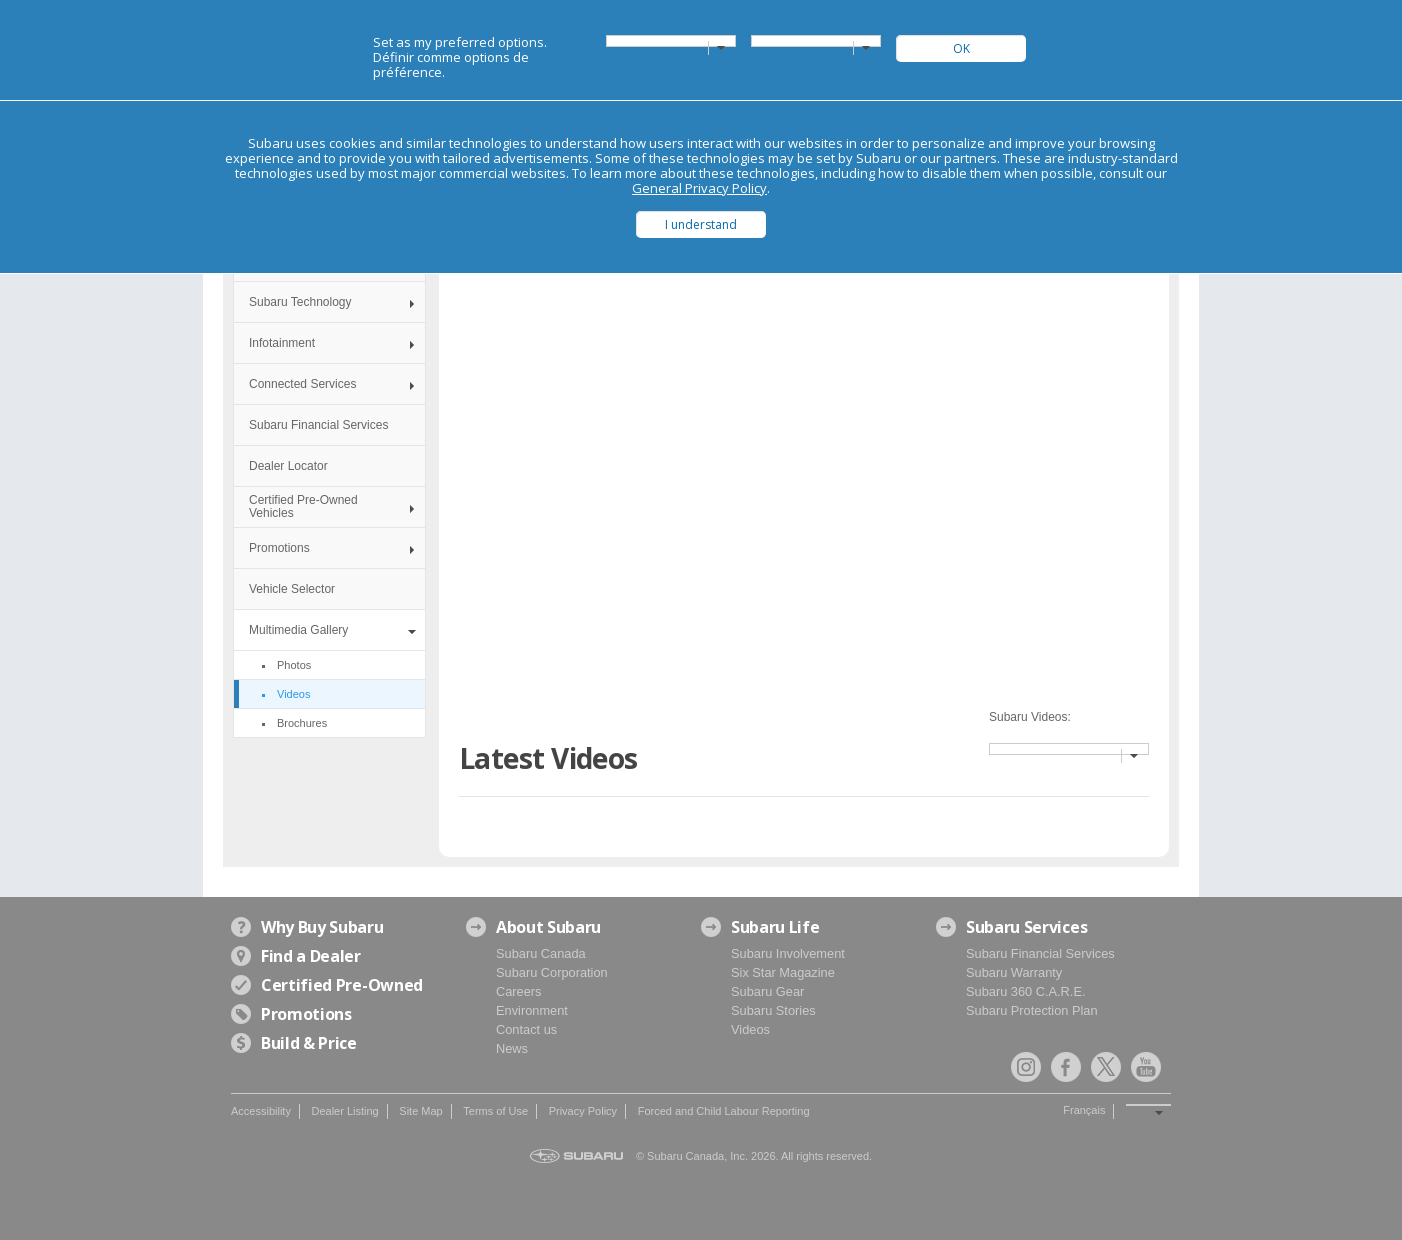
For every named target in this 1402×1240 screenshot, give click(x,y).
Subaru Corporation (552, 972)
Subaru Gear (767, 991)
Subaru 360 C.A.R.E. (1026, 991)
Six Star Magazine (783, 972)
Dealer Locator (288, 466)
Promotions (279, 548)
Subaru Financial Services (318, 425)
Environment (532, 1010)
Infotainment (282, 343)
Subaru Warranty (1014, 972)
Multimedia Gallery (298, 630)
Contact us (526, 1029)
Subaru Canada (541, 953)
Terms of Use (495, 1111)
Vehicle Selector (292, 589)
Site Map (420, 1111)
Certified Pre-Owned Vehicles (303, 506)
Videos (750, 1029)
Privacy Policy (583, 1111)
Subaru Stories (773, 1010)
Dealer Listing (344, 1111)
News (512, 1048)
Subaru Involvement (788, 953)
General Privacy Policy (699, 188)
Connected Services (302, 384)
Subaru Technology (300, 302)
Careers (519, 991)
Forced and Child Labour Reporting (724, 1111)
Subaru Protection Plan (1032, 1010)
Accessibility (261, 1111)
